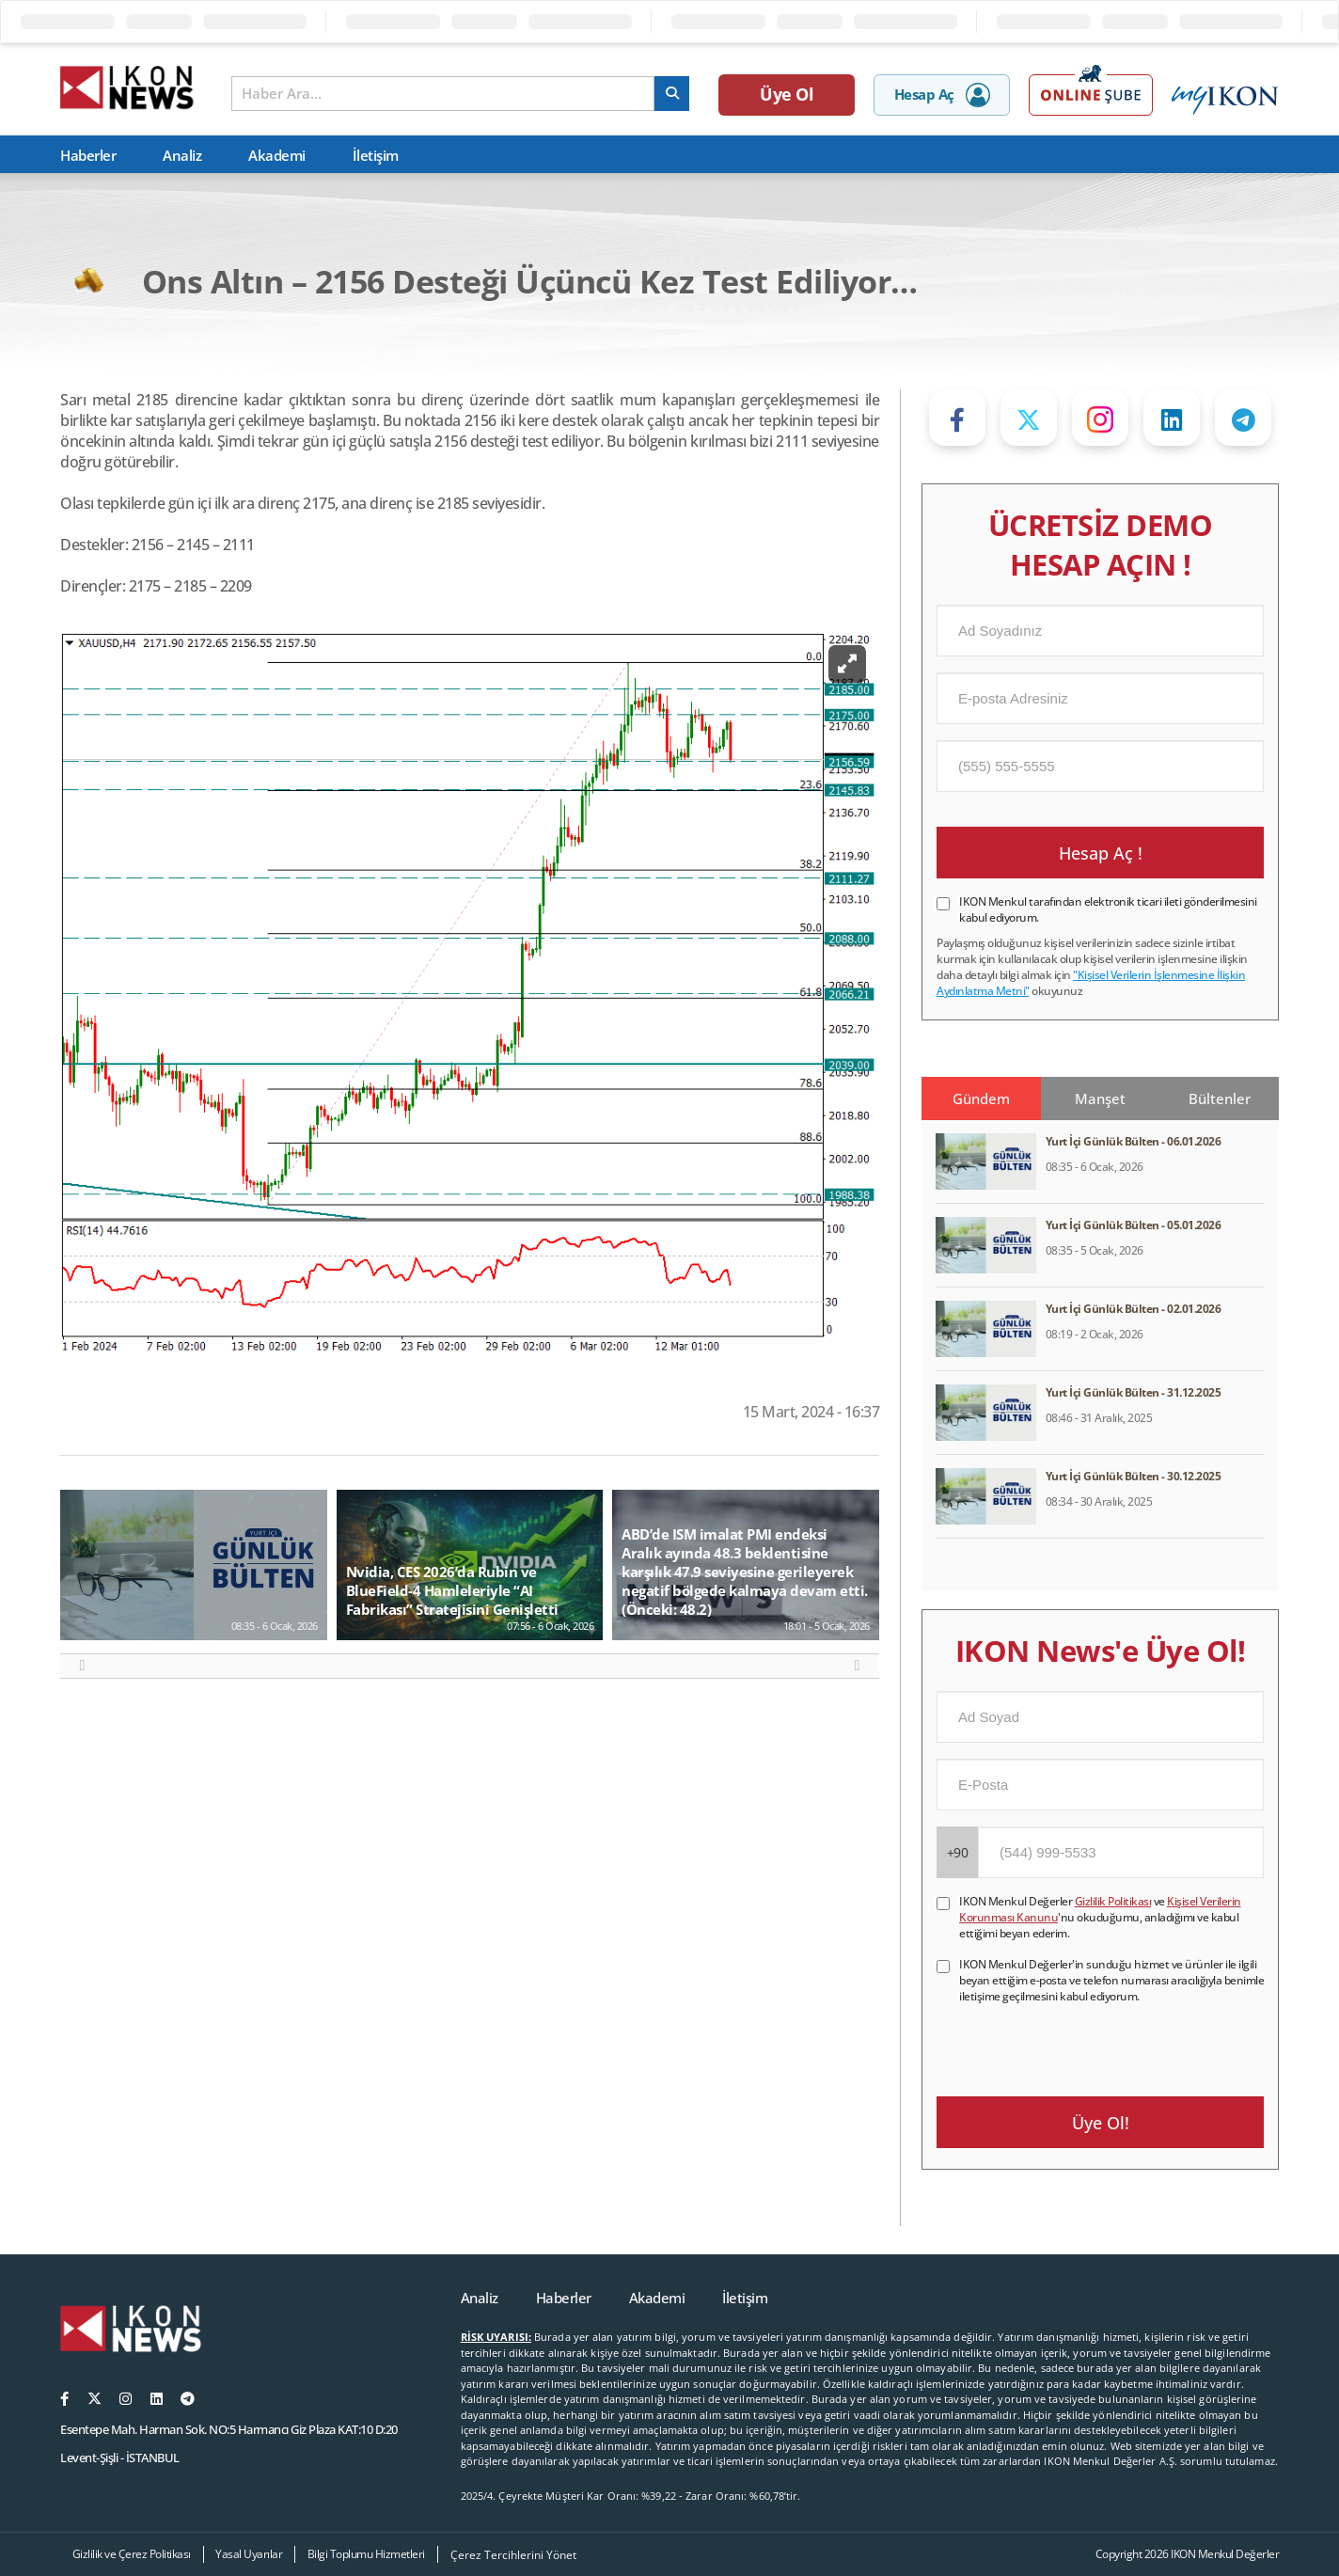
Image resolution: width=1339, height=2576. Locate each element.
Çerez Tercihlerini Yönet (513, 2555)
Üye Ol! (1100, 2122)
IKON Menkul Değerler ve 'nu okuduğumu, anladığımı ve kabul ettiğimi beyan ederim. (1100, 1917)
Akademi (277, 155)
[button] (82, 1665)
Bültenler (1220, 1098)
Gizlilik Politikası (1113, 1901)
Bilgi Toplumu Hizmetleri (366, 2554)
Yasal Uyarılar (248, 2554)
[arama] (671, 93)
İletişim (376, 155)
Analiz (182, 155)
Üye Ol (786, 94)
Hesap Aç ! (1100, 853)
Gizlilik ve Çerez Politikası (131, 2554)
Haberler (88, 155)
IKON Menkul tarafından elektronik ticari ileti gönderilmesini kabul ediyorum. (1108, 909)
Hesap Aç (942, 95)
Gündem (981, 1098)
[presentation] (1079, 2041)
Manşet (1100, 1098)
